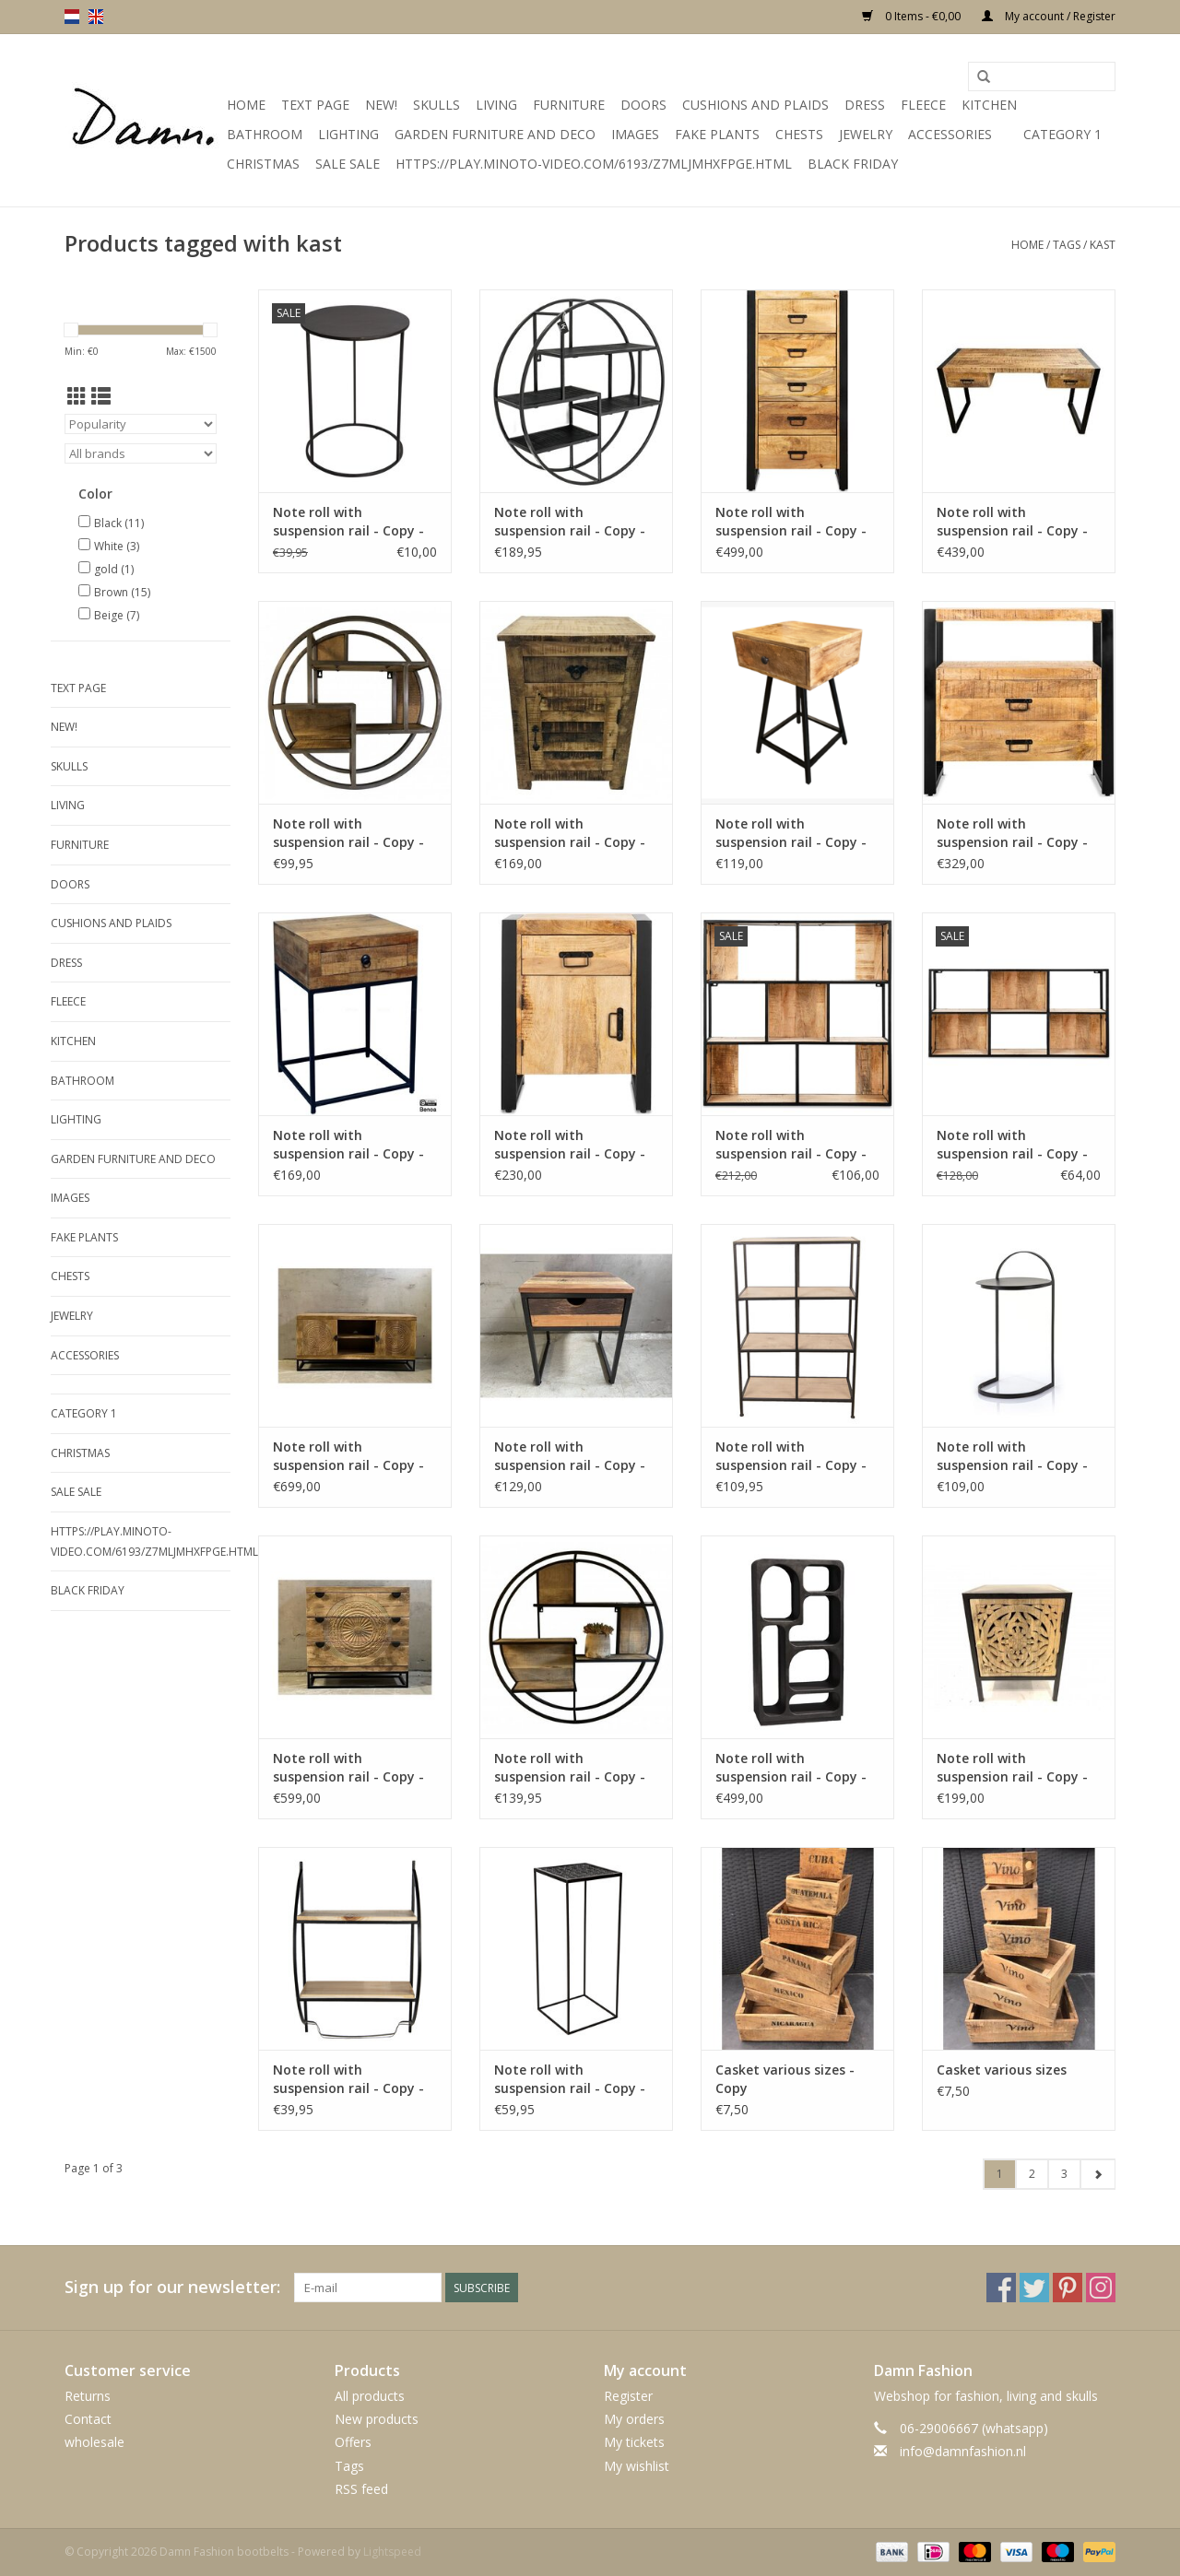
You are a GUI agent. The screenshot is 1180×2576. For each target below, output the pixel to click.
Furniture (569, 104)
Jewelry (865, 134)
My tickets (634, 2442)
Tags (1066, 245)
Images (635, 134)
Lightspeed (392, 2551)
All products (370, 2396)
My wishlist (636, 2466)
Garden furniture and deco (495, 134)
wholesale (94, 2442)
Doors (643, 104)
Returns (88, 2396)
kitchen (989, 104)
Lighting (348, 134)
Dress (864, 104)
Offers (353, 2442)
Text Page (315, 104)
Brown (122, 592)
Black (119, 523)
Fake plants (717, 134)
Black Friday (853, 163)
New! (381, 104)
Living (496, 104)
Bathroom (264, 134)
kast (1102, 245)
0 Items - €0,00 (912, 16)
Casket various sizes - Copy (785, 2079)
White (116, 546)
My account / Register (1048, 16)
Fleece (923, 104)
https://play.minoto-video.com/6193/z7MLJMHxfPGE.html (593, 163)
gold (114, 569)
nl (72, 16)
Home (246, 104)
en (95, 16)
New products (377, 2419)
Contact (88, 2419)
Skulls (436, 104)
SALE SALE (347, 163)
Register (628, 2396)
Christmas (263, 163)
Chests (799, 134)
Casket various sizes (1002, 2069)
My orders (634, 2419)
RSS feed (361, 2489)
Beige (116, 615)
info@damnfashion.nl (963, 2451)
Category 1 (1062, 134)
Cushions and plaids (755, 104)
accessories (950, 134)
